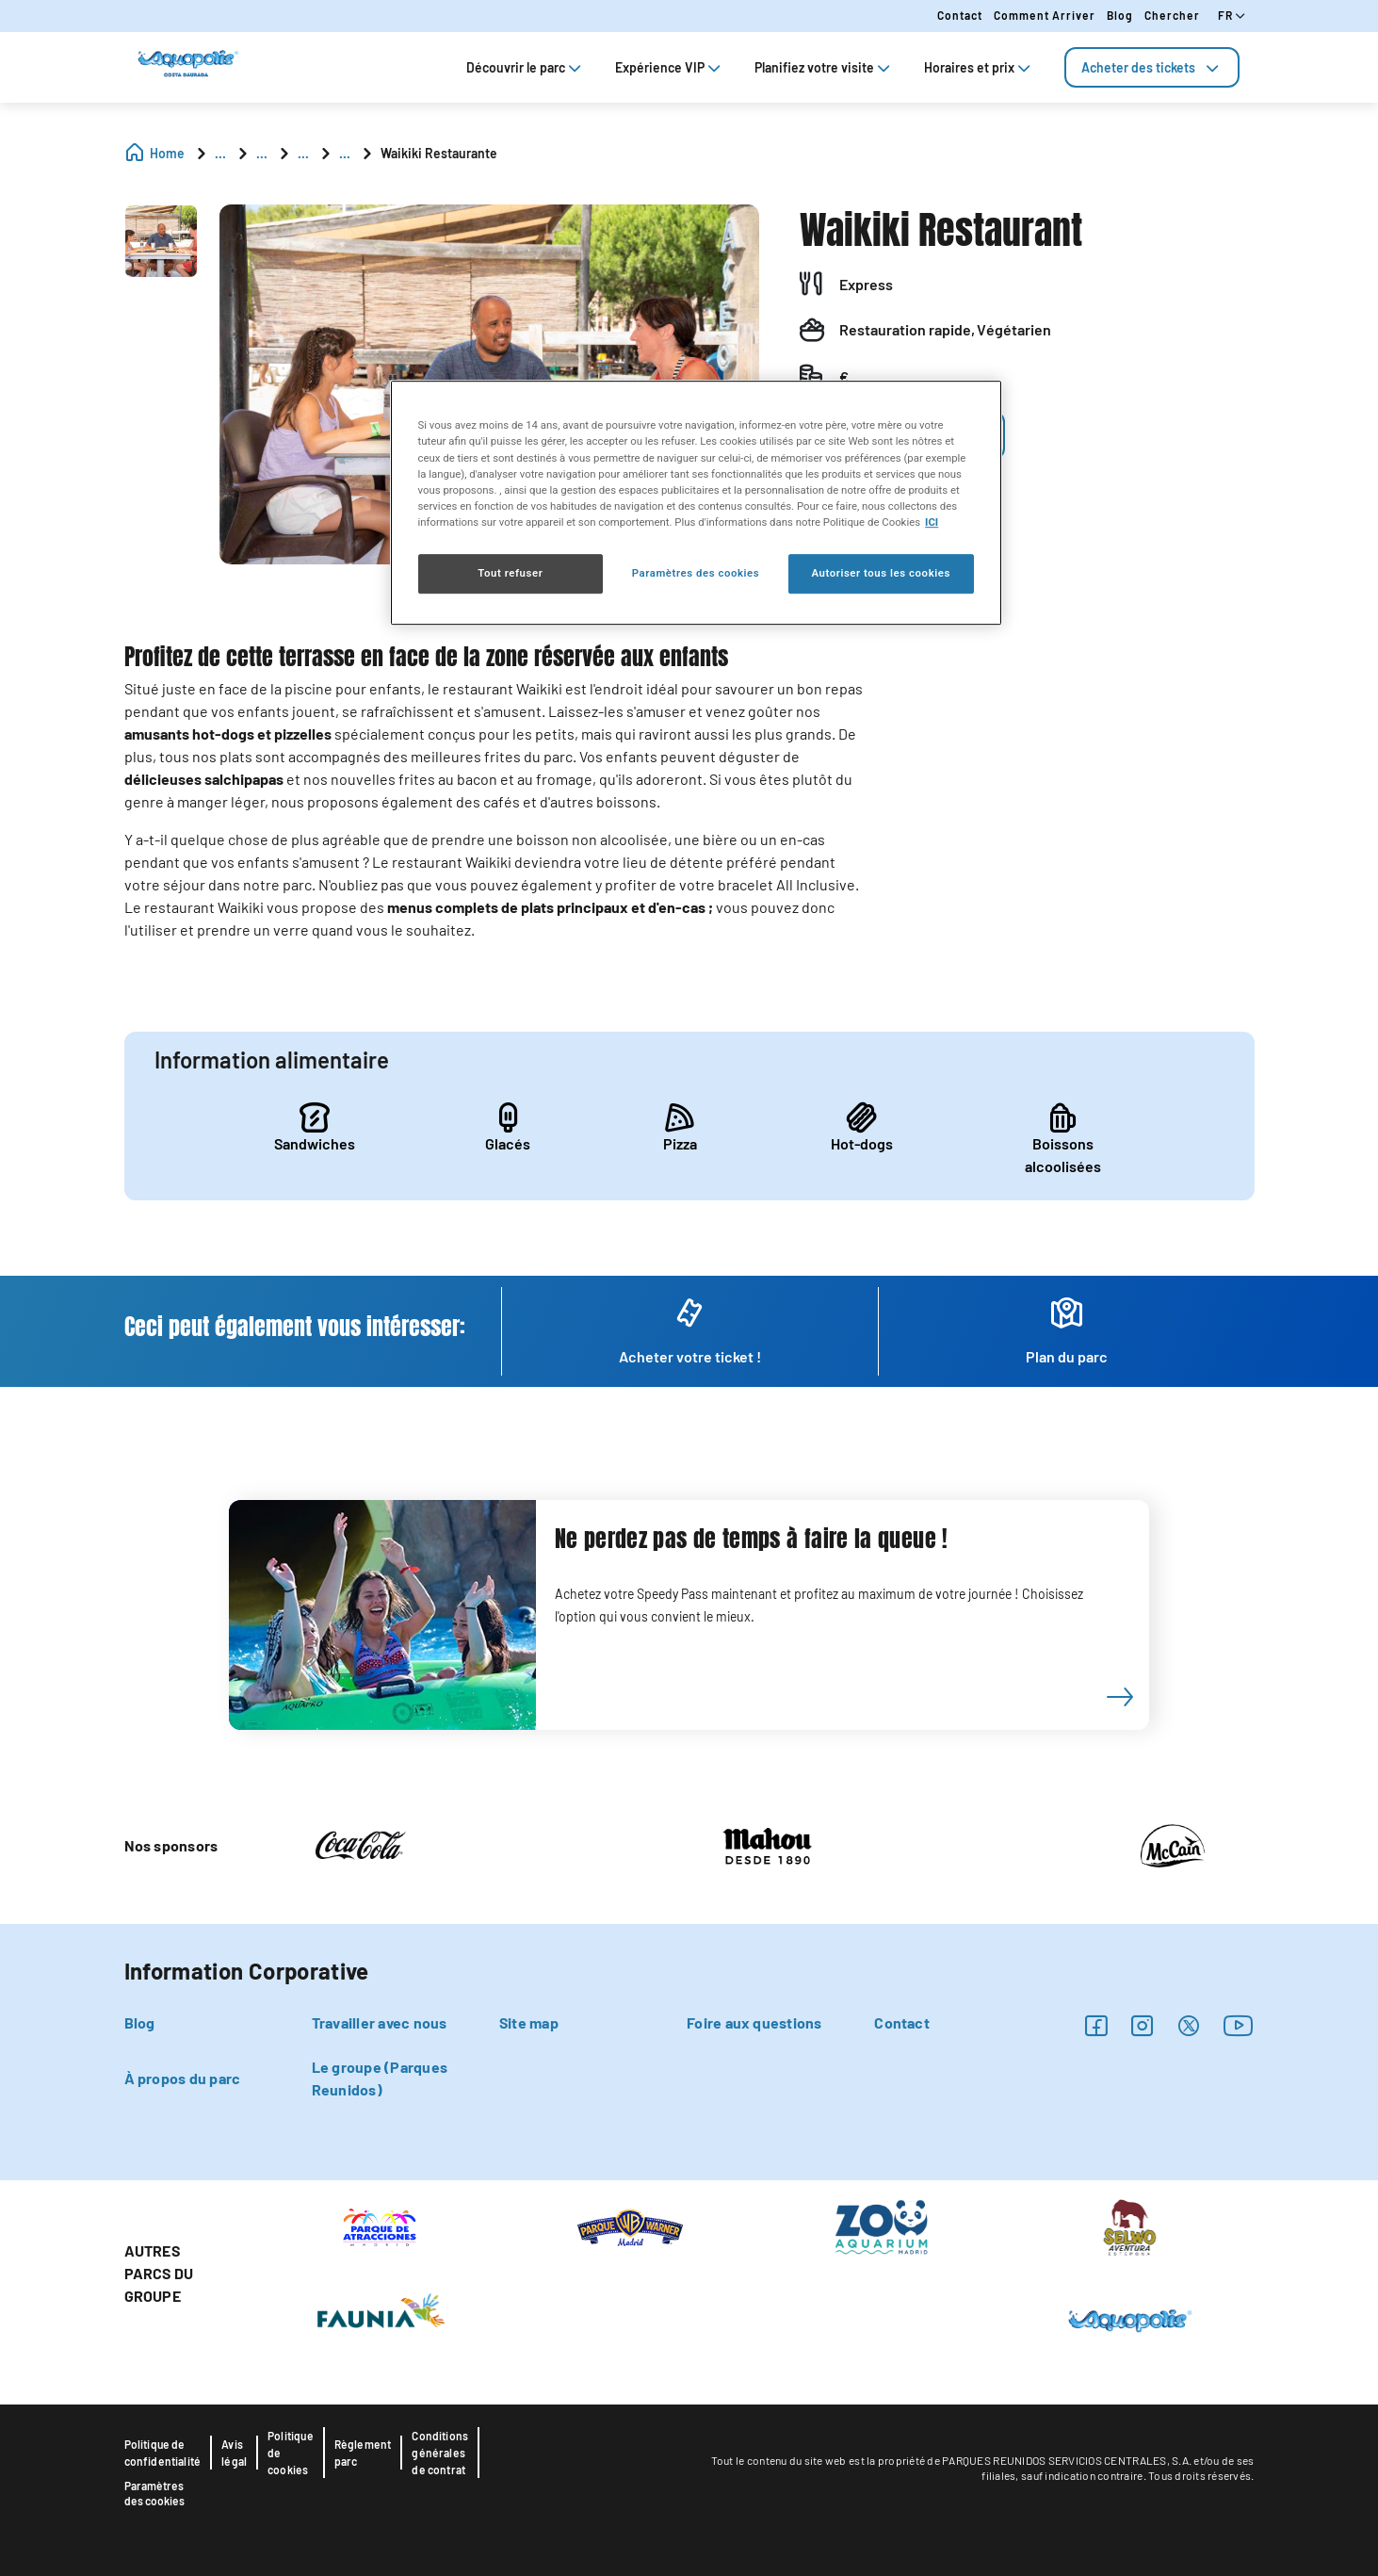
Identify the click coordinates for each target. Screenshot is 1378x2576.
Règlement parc (363, 2452)
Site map (529, 2022)
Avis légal (234, 2452)
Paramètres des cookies (154, 2493)
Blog (1120, 15)
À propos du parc (182, 2078)
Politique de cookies (290, 2452)
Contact (959, 15)
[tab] (1152, 67)
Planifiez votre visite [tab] (824, 67)
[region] (696, 503)
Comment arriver (1044, 15)
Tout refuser (510, 572)
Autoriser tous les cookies (880, 572)
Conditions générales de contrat (440, 2452)
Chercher (1172, 15)
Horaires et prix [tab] (979, 67)
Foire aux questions (754, 2022)
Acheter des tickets (1152, 67)
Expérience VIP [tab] (669, 67)
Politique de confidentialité (163, 2452)
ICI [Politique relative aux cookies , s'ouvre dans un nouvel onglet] (931, 522)
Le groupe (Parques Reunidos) (379, 2078)
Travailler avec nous (379, 2022)
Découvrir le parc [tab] (525, 67)
